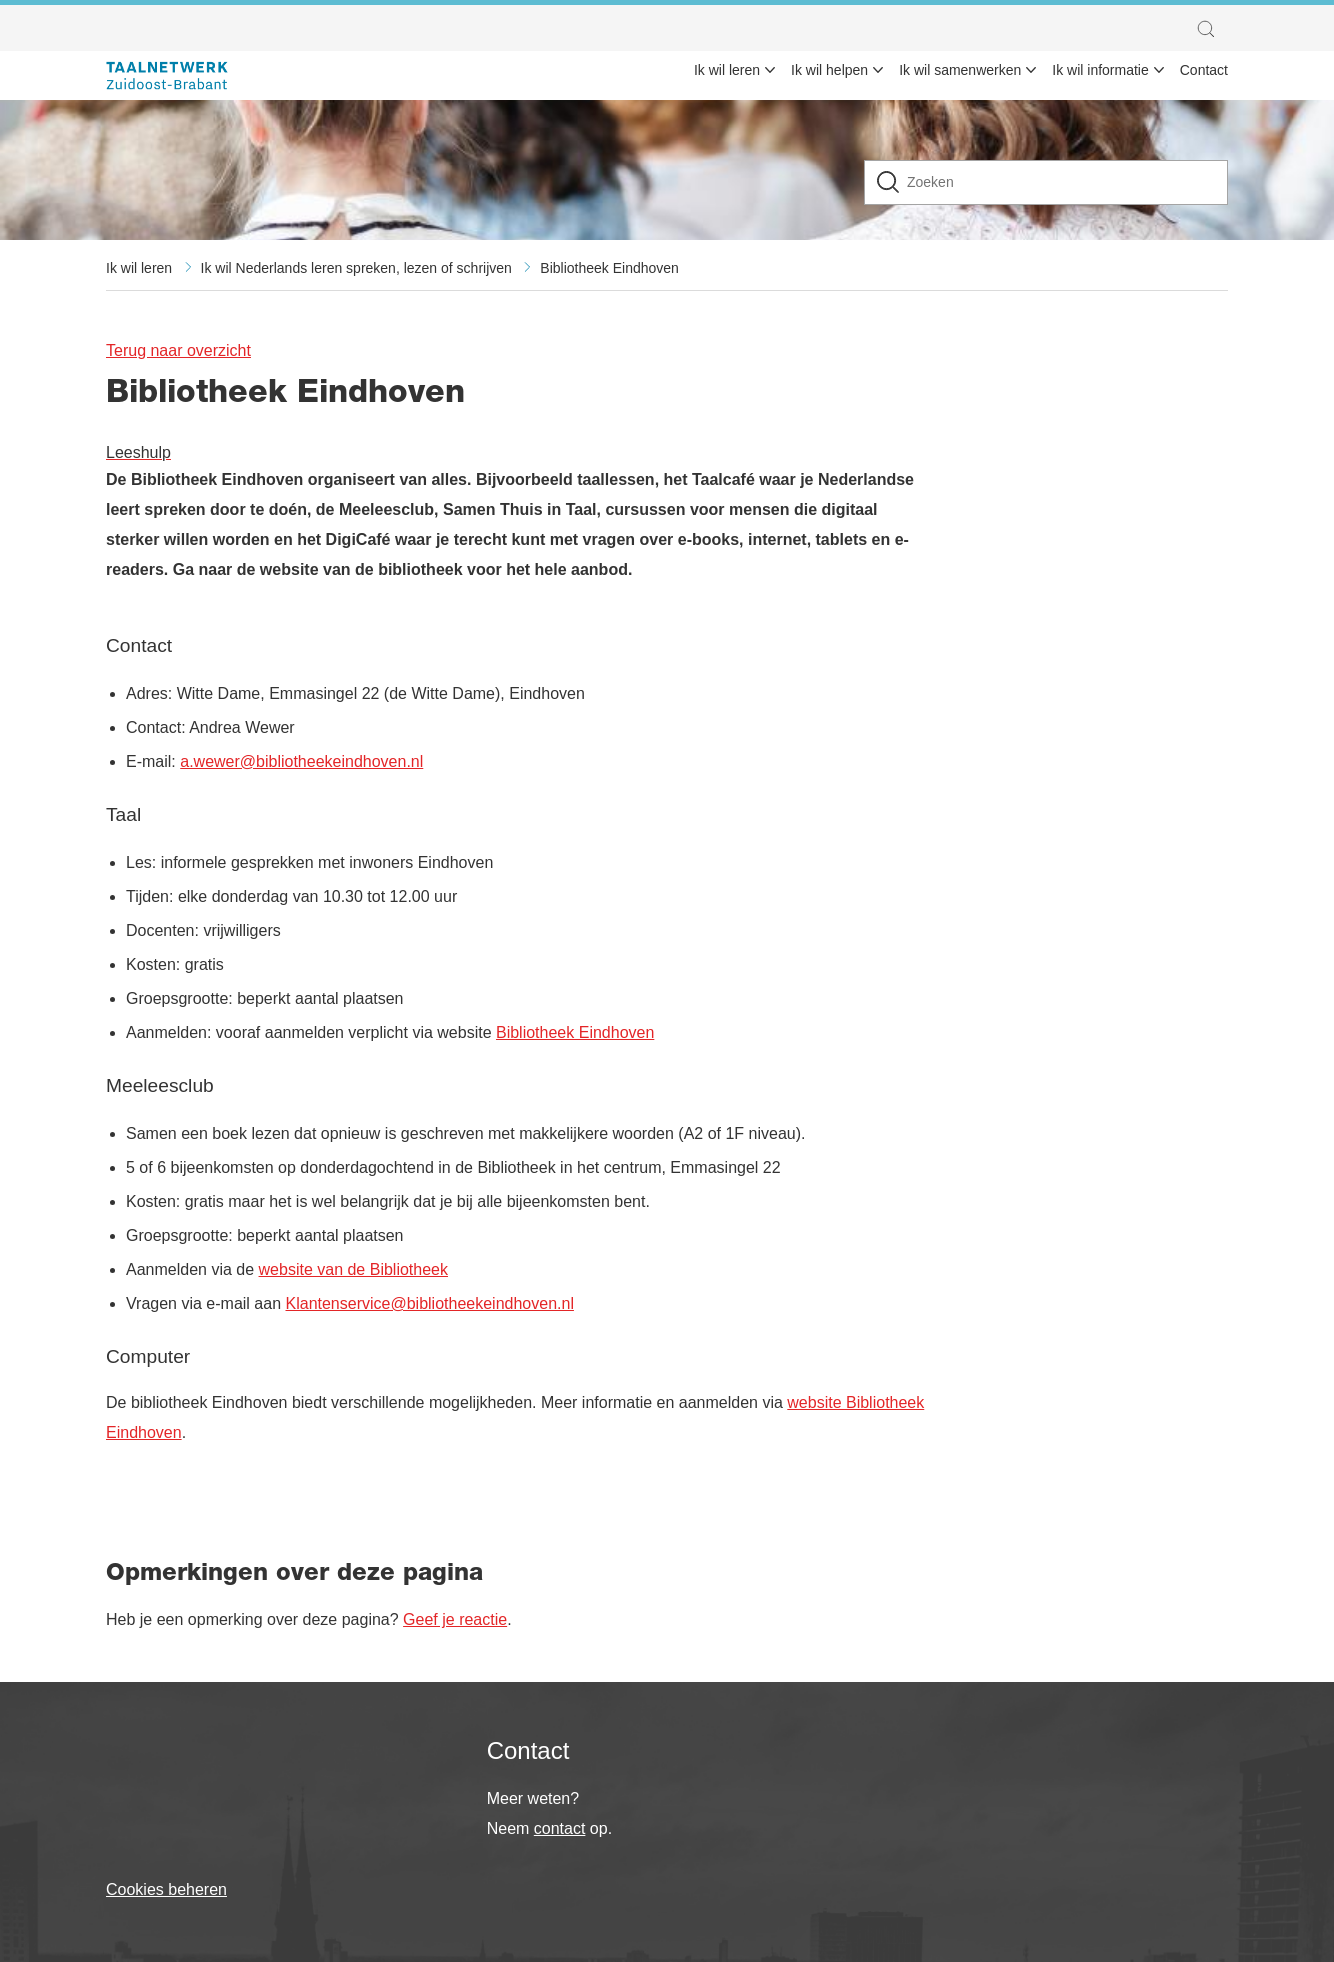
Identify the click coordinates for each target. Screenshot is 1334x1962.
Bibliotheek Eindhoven (609, 268)
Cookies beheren (166, 1889)
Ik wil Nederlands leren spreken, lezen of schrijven (356, 268)
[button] (1211, 29)
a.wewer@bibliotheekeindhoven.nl (301, 761)
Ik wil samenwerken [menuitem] (960, 70)
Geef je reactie (455, 1619)
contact (560, 1828)
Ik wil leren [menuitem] (727, 70)
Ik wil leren (139, 268)
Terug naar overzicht (178, 350)
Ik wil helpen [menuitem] (829, 70)
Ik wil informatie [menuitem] (1100, 70)
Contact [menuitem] (1204, 70)
